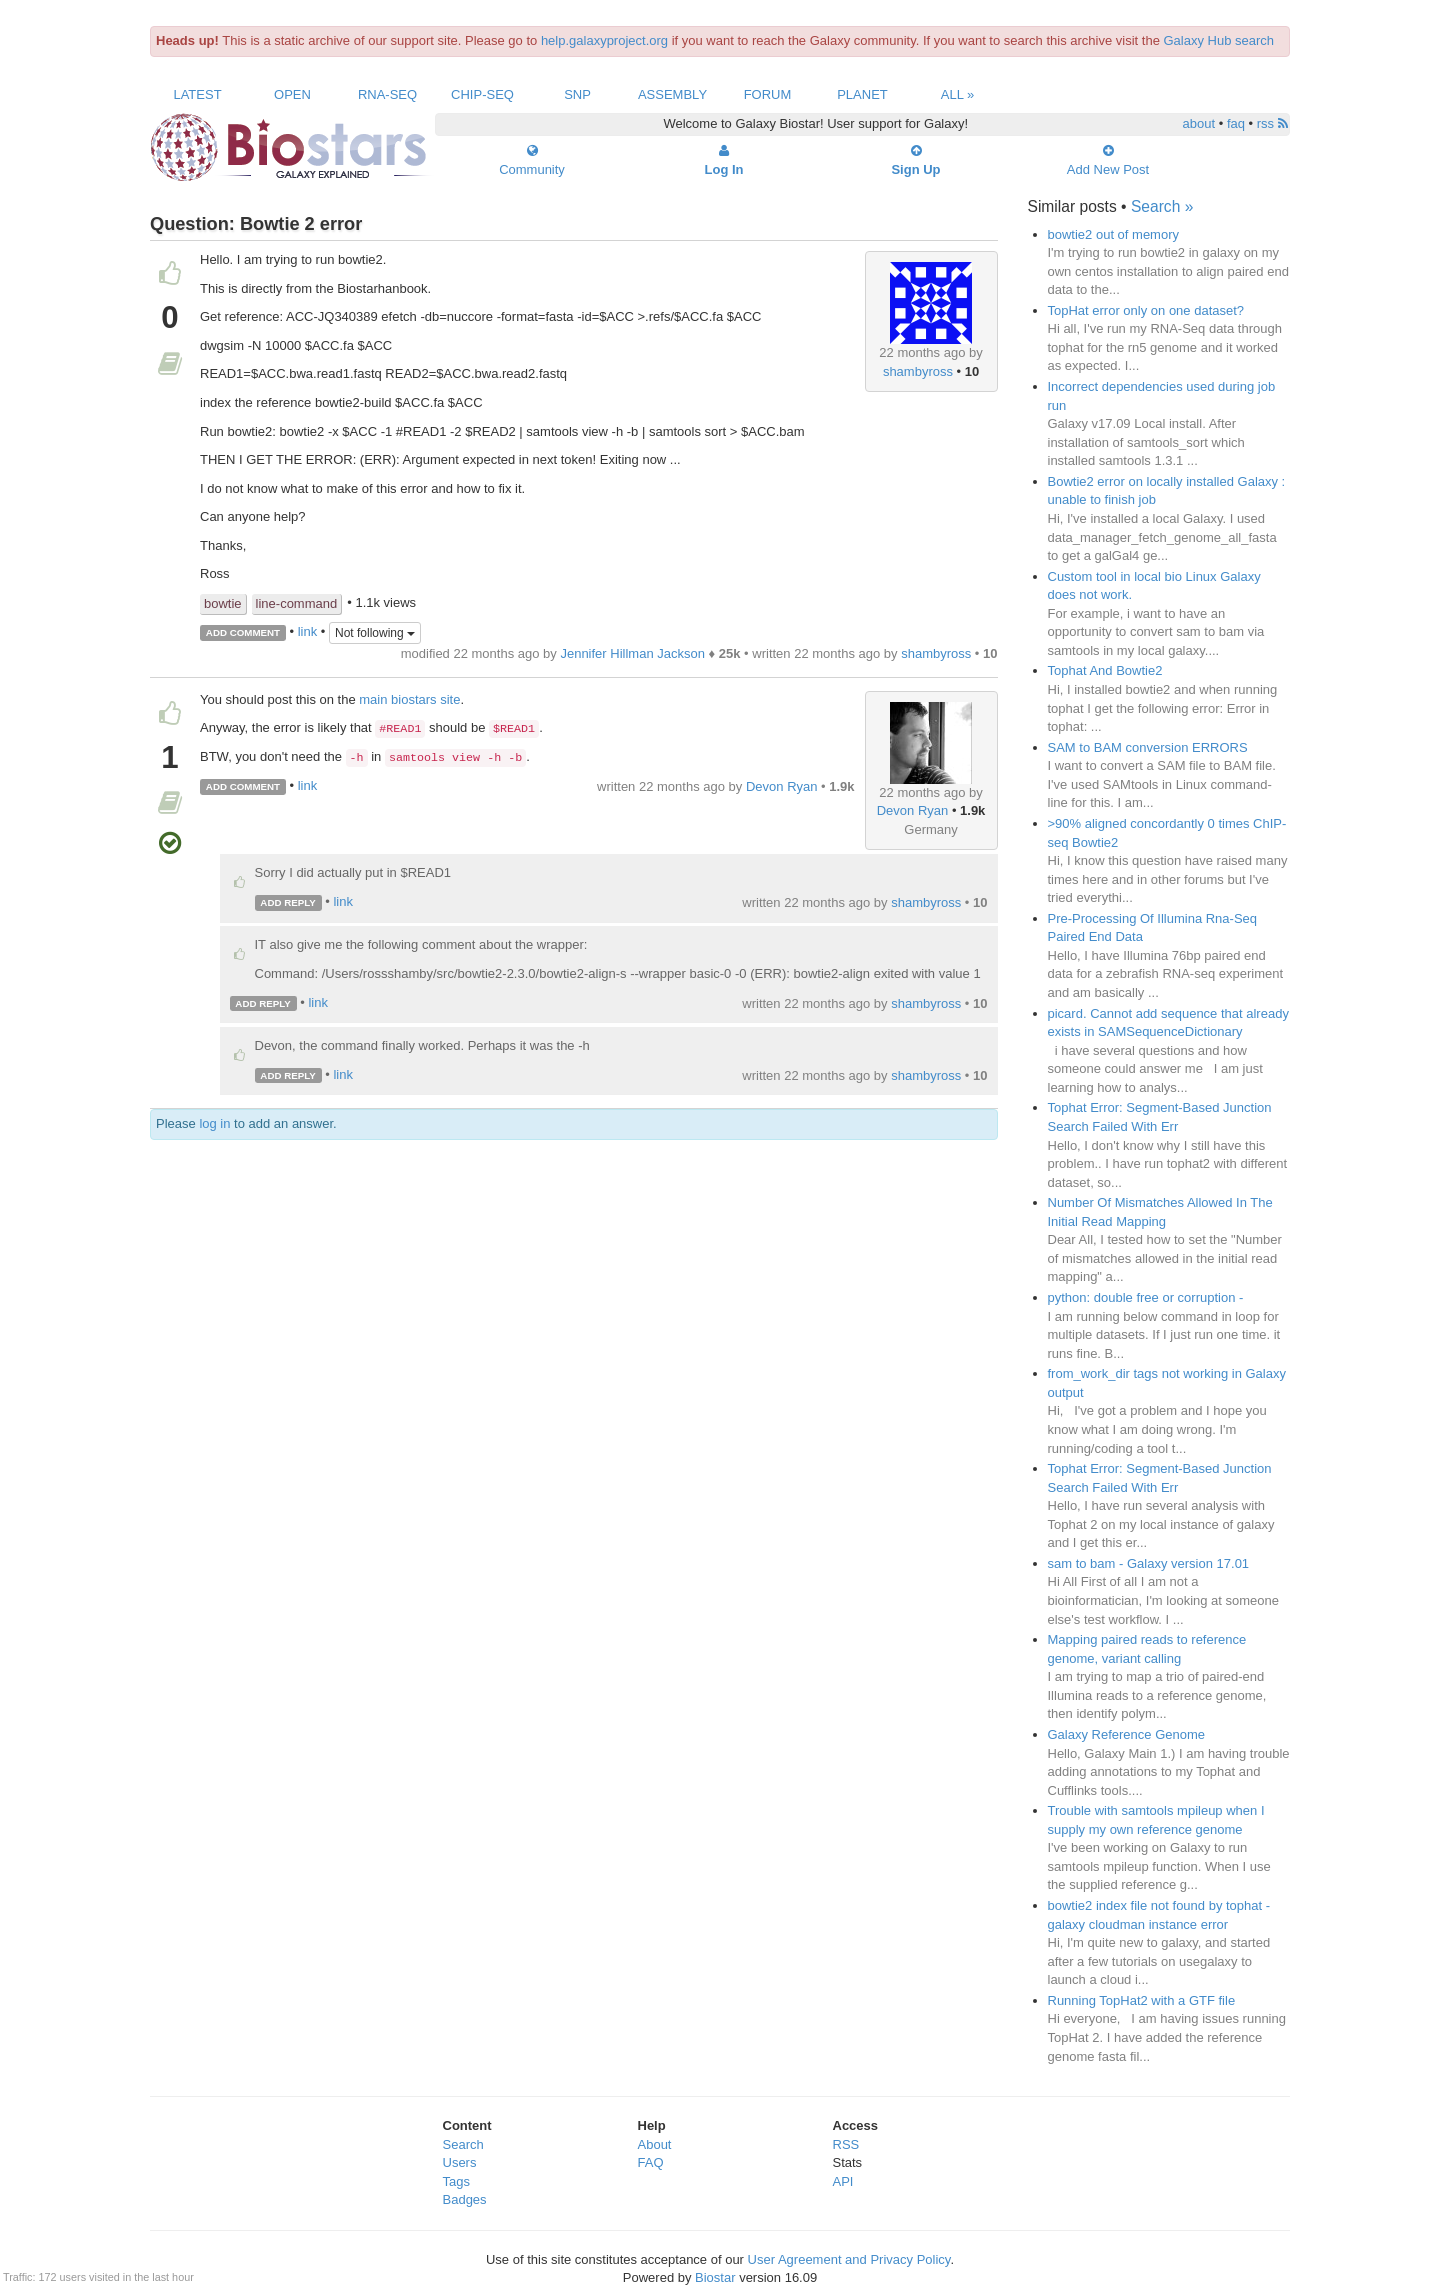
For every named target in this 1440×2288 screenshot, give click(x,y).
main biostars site (409, 699)
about (1199, 123)
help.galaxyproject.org (604, 40)
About (655, 2144)
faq (1236, 123)
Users (460, 2162)
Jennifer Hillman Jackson (632, 653)
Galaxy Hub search (1219, 40)
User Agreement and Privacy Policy (849, 2259)
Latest (197, 94)
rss (1272, 123)
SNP (577, 94)
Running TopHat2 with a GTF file (1142, 2000)
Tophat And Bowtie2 (1105, 670)
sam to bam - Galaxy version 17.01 (1149, 1563)
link (308, 631)
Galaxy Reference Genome (1127, 1734)
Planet (862, 94)
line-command (297, 603)
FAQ (651, 2162)
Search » (1162, 206)
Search (463, 2144)
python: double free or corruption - (1146, 1297)
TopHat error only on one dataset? (1146, 310)
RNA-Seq (387, 94)
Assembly (672, 94)
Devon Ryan (913, 810)
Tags (456, 2181)
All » (958, 94)
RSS (846, 2144)
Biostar (715, 2277)
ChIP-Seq (482, 94)
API (843, 2181)
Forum (768, 94)
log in (214, 1123)
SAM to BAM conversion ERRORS (1148, 747)
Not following (375, 633)
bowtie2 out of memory (1114, 234)
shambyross (918, 371)
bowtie (223, 603)
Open (292, 94)
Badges (465, 2199)
